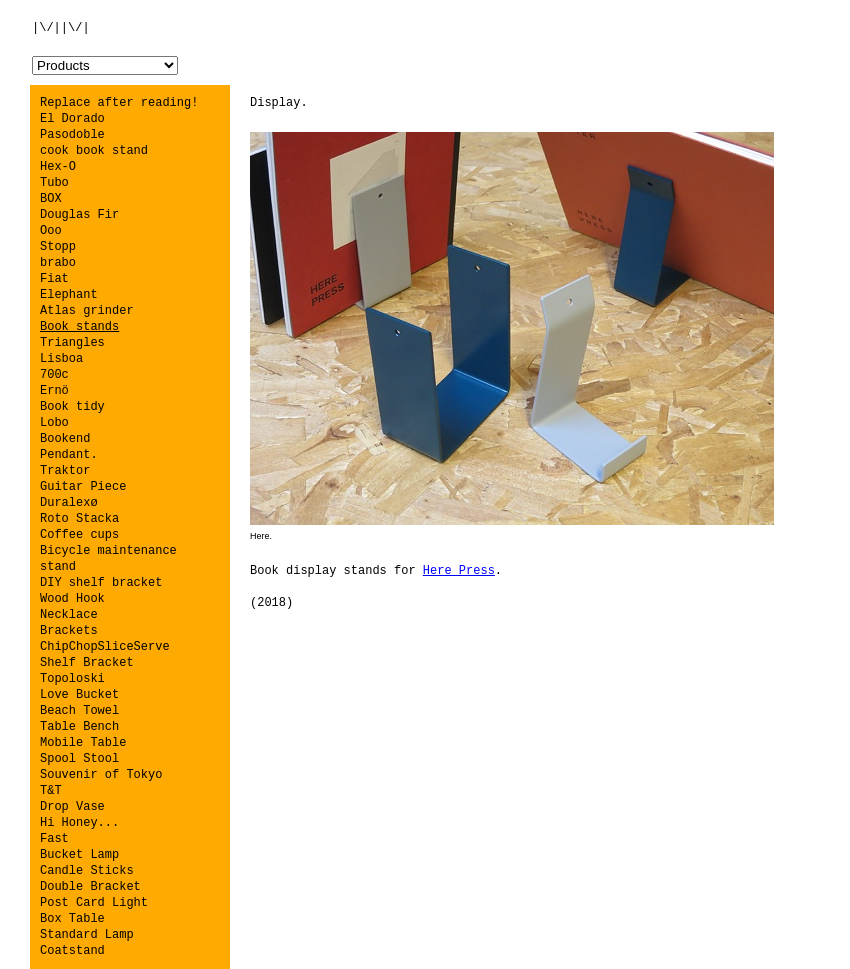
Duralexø (69, 503)
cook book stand (94, 151)
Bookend (65, 439)
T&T (51, 791)
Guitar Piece (83, 487)
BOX (51, 199)
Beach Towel (79, 711)
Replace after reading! (119, 103)
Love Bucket (79, 695)
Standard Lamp (87, 935)
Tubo (54, 183)
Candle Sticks (87, 871)
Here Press (459, 571)
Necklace (69, 615)
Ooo (51, 231)
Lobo (54, 423)
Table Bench (79, 727)
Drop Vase (72, 807)
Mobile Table (83, 743)
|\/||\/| (61, 28)
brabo (58, 263)
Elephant (69, 295)
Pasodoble (72, 135)
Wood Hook (72, 599)
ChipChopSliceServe (105, 647)
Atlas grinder (87, 311)
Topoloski (72, 679)
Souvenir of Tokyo (101, 775)
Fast (54, 839)
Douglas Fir (79, 215)
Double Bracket (90, 887)
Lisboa (61, 359)
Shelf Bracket (87, 663)
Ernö (54, 391)
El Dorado (72, 119)
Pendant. (69, 455)
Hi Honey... (79, 823)
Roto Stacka (79, 519)
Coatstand (72, 951)
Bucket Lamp (79, 855)
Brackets (69, 631)
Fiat (54, 279)
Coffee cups (79, 535)
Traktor (65, 471)
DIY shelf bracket (101, 583)
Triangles (72, 343)
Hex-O (58, 167)
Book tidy (72, 407)
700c (54, 375)
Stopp (58, 247)
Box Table (72, 919)
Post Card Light (94, 903)
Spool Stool (79, 759)
